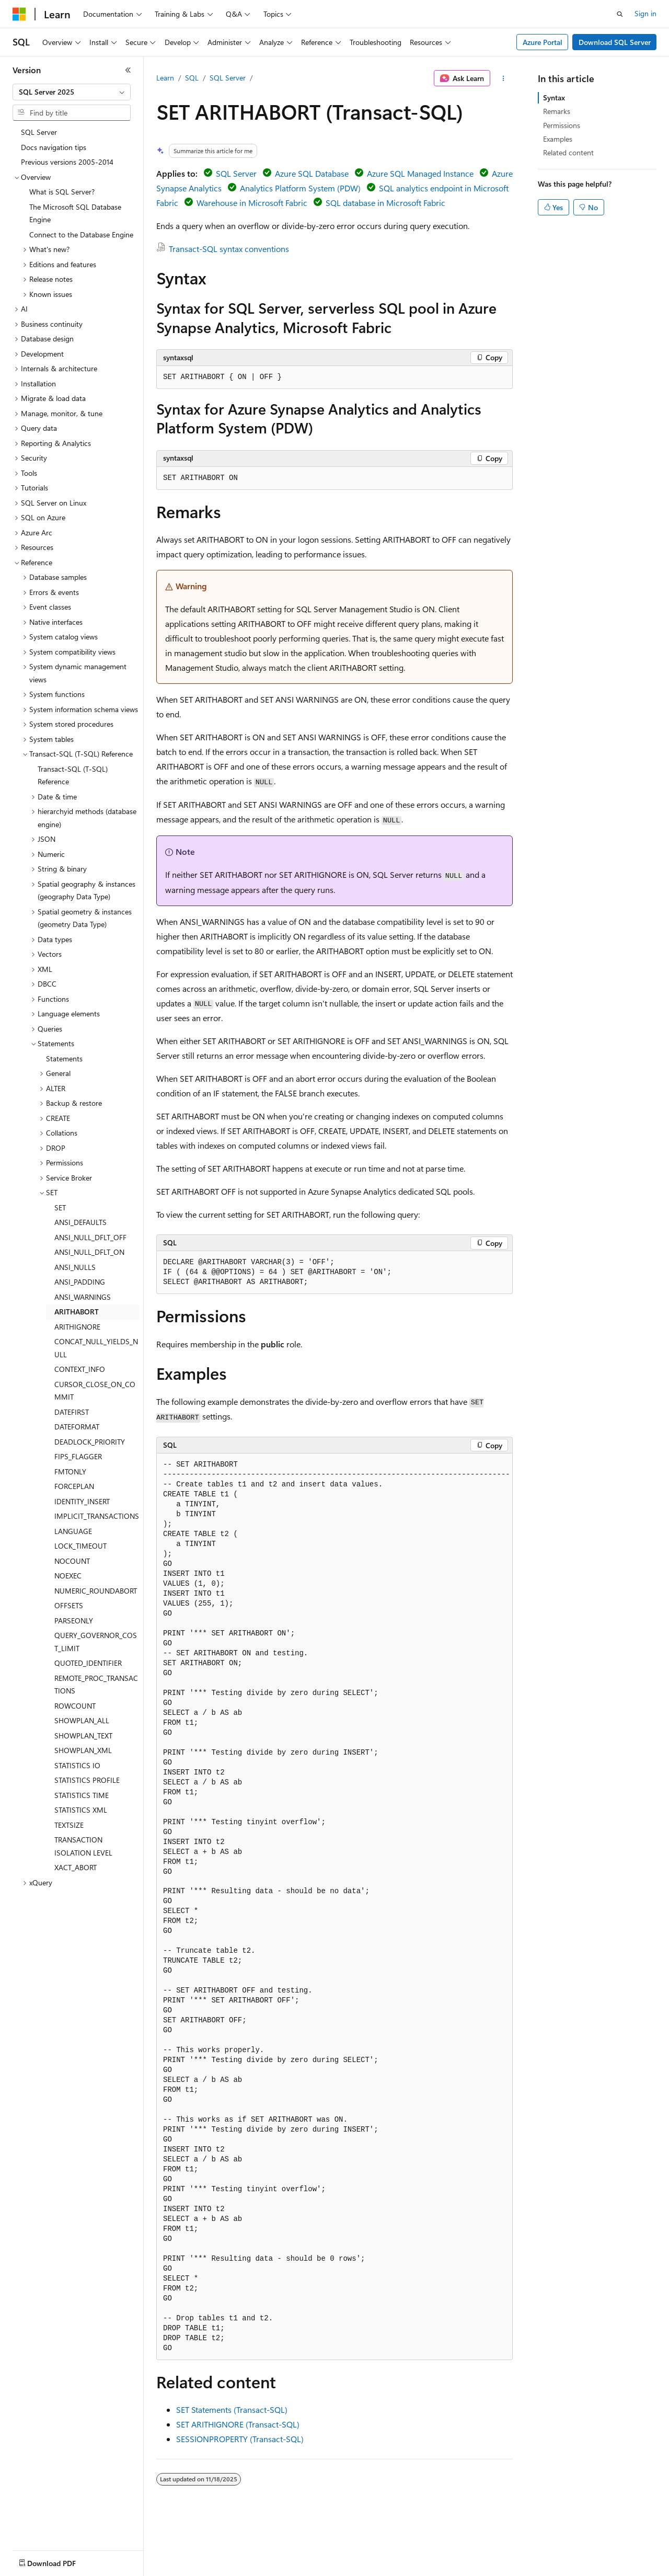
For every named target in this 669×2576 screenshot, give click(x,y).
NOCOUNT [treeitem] (72, 1561)
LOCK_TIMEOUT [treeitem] (80, 1546)
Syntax (554, 97)
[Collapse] (128, 70)
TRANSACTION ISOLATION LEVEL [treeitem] (83, 1846)
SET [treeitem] (60, 1207)
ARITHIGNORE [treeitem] (77, 1327)
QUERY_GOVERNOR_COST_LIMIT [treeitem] (95, 1641)
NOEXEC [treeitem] (68, 1576)
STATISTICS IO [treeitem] (77, 1765)
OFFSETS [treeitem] (68, 1605)
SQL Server (228, 78)
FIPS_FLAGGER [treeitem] (78, 1456)
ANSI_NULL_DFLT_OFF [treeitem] (90, 1237)
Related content (568, 152)
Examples (557, 139)
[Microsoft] (19, 14)
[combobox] (72, 92)
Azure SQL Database (312, 173)
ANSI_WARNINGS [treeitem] (82, 1297)
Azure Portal (542, 42)
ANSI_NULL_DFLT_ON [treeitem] (89, 1252)
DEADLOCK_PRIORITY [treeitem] (89, 1442)
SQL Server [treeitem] (39, 132)
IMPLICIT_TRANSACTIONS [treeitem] (96, 1516)
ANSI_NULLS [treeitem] (75, 1267)
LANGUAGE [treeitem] (73, 1531)
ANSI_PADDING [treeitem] (79, 1282)
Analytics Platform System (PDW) (300, 187)
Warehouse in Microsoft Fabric (252, 202)
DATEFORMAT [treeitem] (76, 1427)
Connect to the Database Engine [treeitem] (81, 234)
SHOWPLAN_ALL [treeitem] (81, 1720)
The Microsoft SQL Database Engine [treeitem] (75, 213)
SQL (192, 78)
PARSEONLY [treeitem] (73, 1620)
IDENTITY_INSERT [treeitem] (82, 1501)
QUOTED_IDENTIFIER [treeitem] (88, 1663)
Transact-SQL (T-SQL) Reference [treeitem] (73, 775)
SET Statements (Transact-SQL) (231, 2409)
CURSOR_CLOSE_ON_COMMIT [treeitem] (94, 1390)
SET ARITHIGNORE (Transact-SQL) (237, 2424)
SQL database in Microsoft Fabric (385, 202)
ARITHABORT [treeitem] (76, 1311)
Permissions (561, 125)
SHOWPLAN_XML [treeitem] (83, 1750)
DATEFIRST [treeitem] (71, 1412)
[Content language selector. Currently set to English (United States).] (60, 2560)
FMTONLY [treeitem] (70, 1471)
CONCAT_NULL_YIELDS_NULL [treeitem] (96, 1347)
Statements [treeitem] (64, 1058)
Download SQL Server (615, 42)
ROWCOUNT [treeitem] (75, 1706)
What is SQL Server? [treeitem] (62, 192)
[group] (334, 1906)
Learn (165, 78)
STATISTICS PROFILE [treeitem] (87, 1780)
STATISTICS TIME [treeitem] (81, 1795)
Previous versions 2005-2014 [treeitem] (67, 162)
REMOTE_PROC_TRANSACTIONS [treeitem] (96, 1684)
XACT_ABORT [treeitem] (75, 1867)
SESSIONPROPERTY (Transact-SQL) (240, 2438)
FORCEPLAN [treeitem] (74, 1486)
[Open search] (619, 14)
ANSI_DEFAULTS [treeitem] (80, 1222)
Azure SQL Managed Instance (420, 173)
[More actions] (503, 78)
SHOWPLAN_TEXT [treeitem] (83, 1736)
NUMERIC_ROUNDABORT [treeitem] (95, 1591)
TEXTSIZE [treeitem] (69, 1825)
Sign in (645, 13)
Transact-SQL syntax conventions (229, 248)
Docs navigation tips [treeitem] (53, 147)
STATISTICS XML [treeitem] (80, 1810)
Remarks (556, 111)
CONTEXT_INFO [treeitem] (79, 1369)
